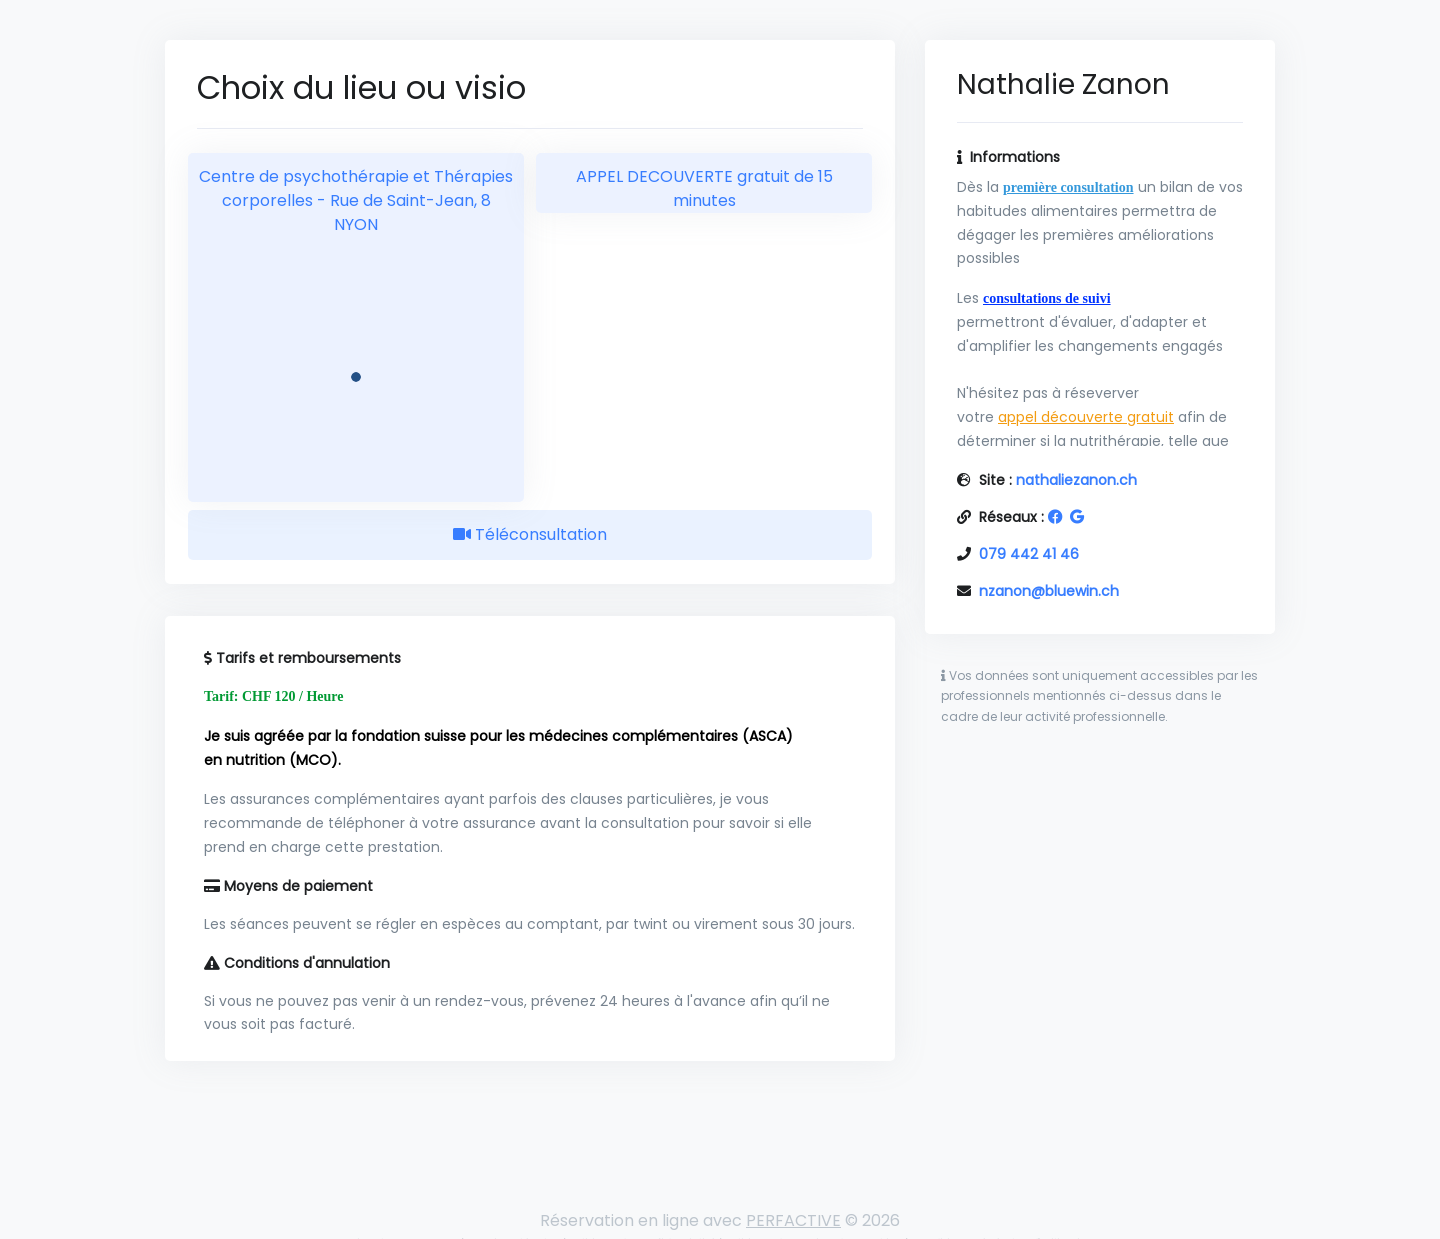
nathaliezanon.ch (1076, 480)
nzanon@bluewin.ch (1049, 591)
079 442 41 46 (1029, 554)
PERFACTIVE (793, 1220)
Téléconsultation (530, 534)
